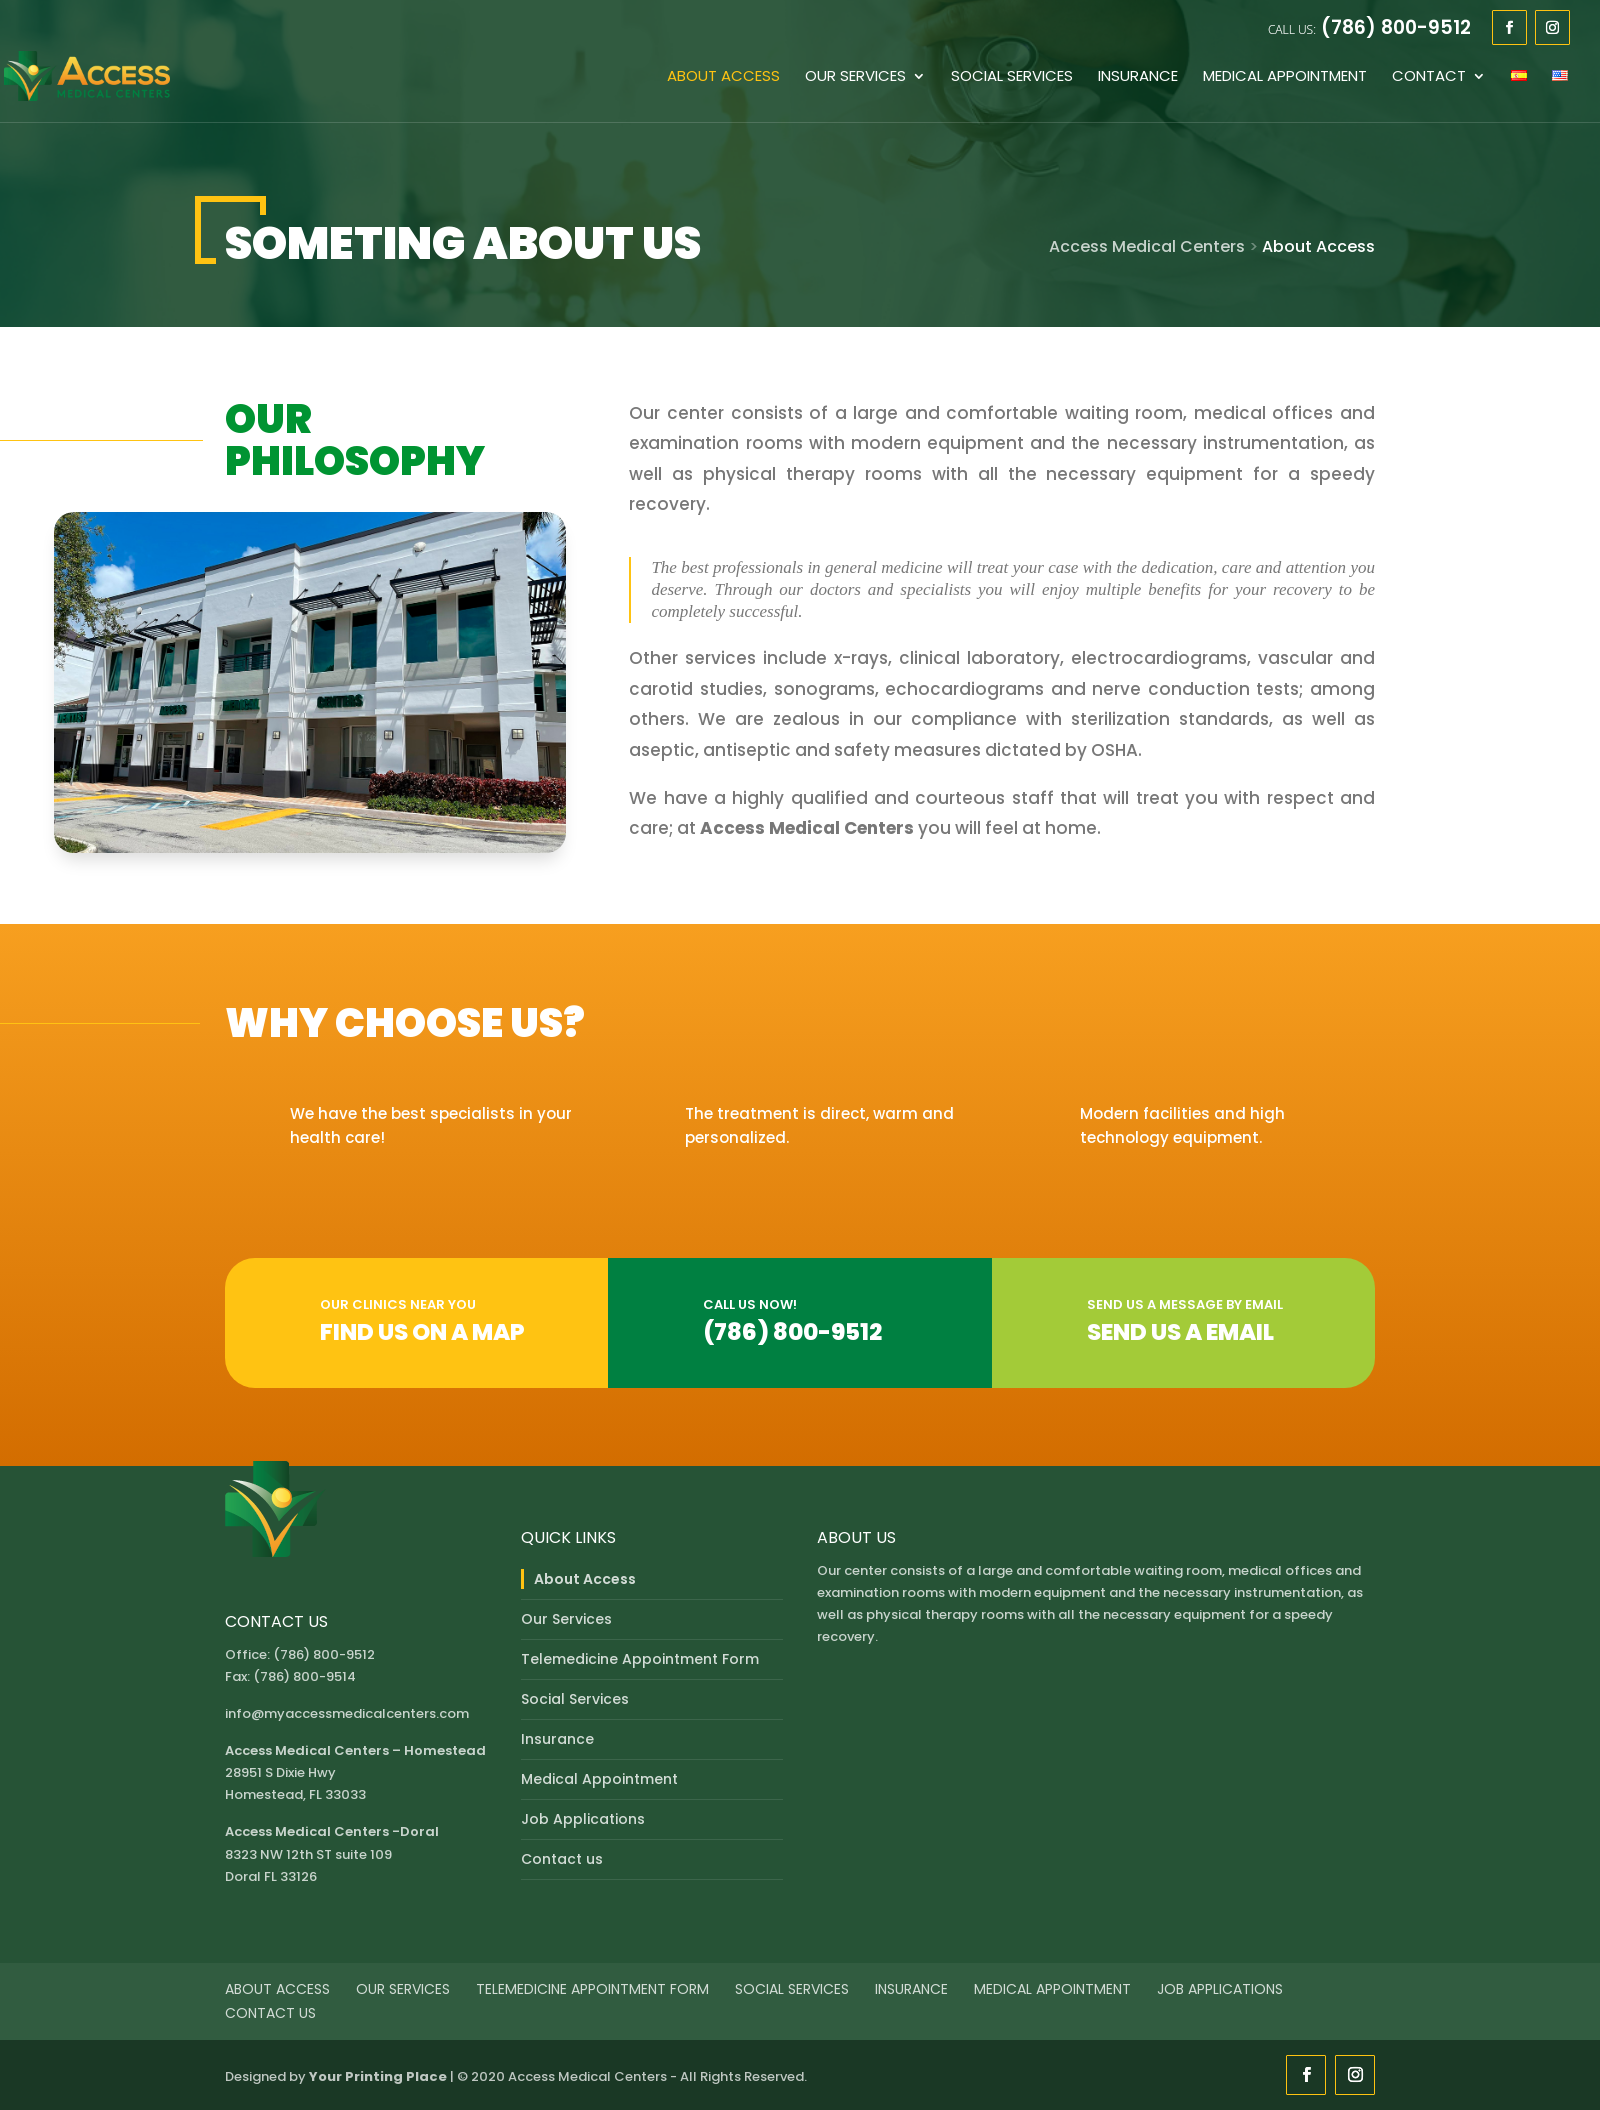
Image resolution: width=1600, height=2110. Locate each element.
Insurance (1138, 77)
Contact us (562, 1859)
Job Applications (583, 1819)
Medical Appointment (1285, 77)
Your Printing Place (378, 2076)
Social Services (1012, 77)
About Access (723, 77)
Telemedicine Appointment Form (640, 1659)
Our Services (855, 77)
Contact (1429, 77)
